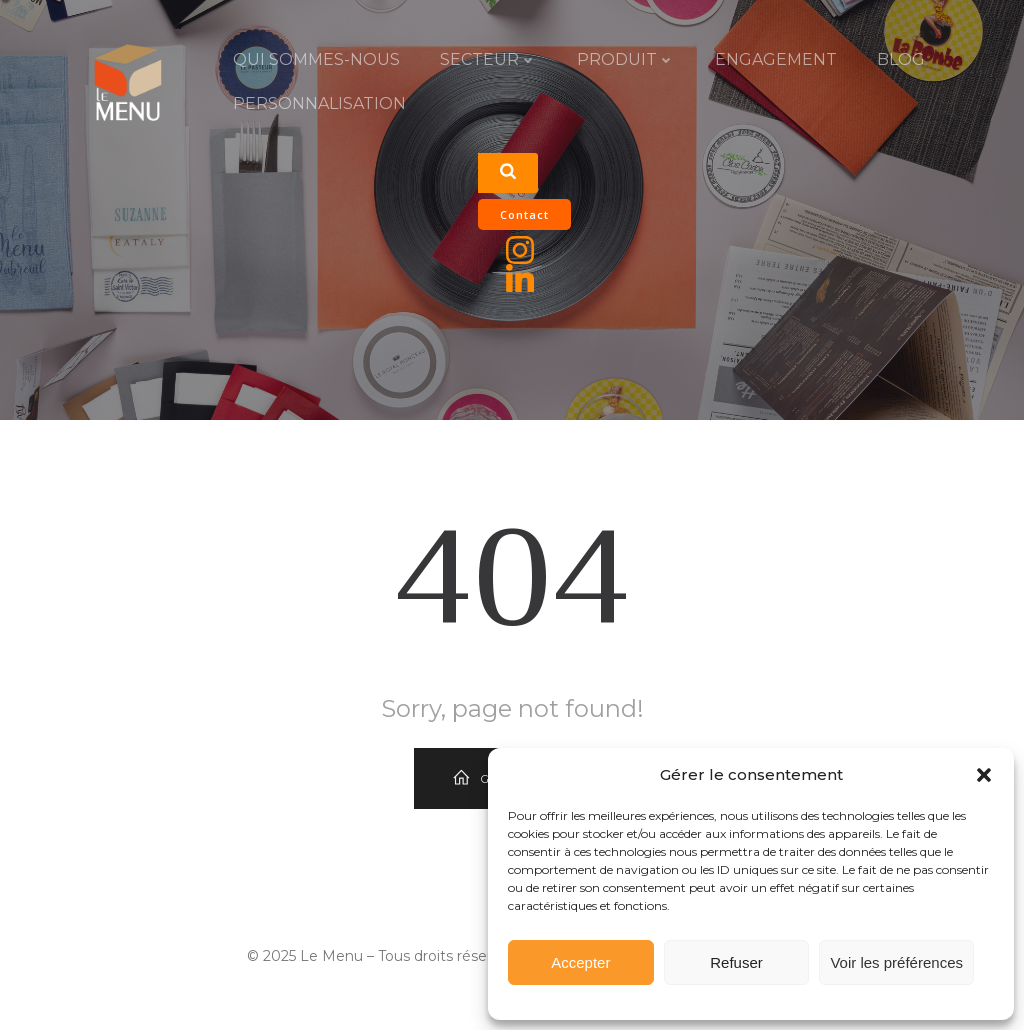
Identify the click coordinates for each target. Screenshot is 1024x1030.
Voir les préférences (896, 962)
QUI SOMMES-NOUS (316, 59)
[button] (984, 775)
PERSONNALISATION (319, 103)
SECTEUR (488, 59)
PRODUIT (626, 59)
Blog (901, 59)
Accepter (580, 962)
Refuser (736, 962)
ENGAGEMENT (776, 59)
